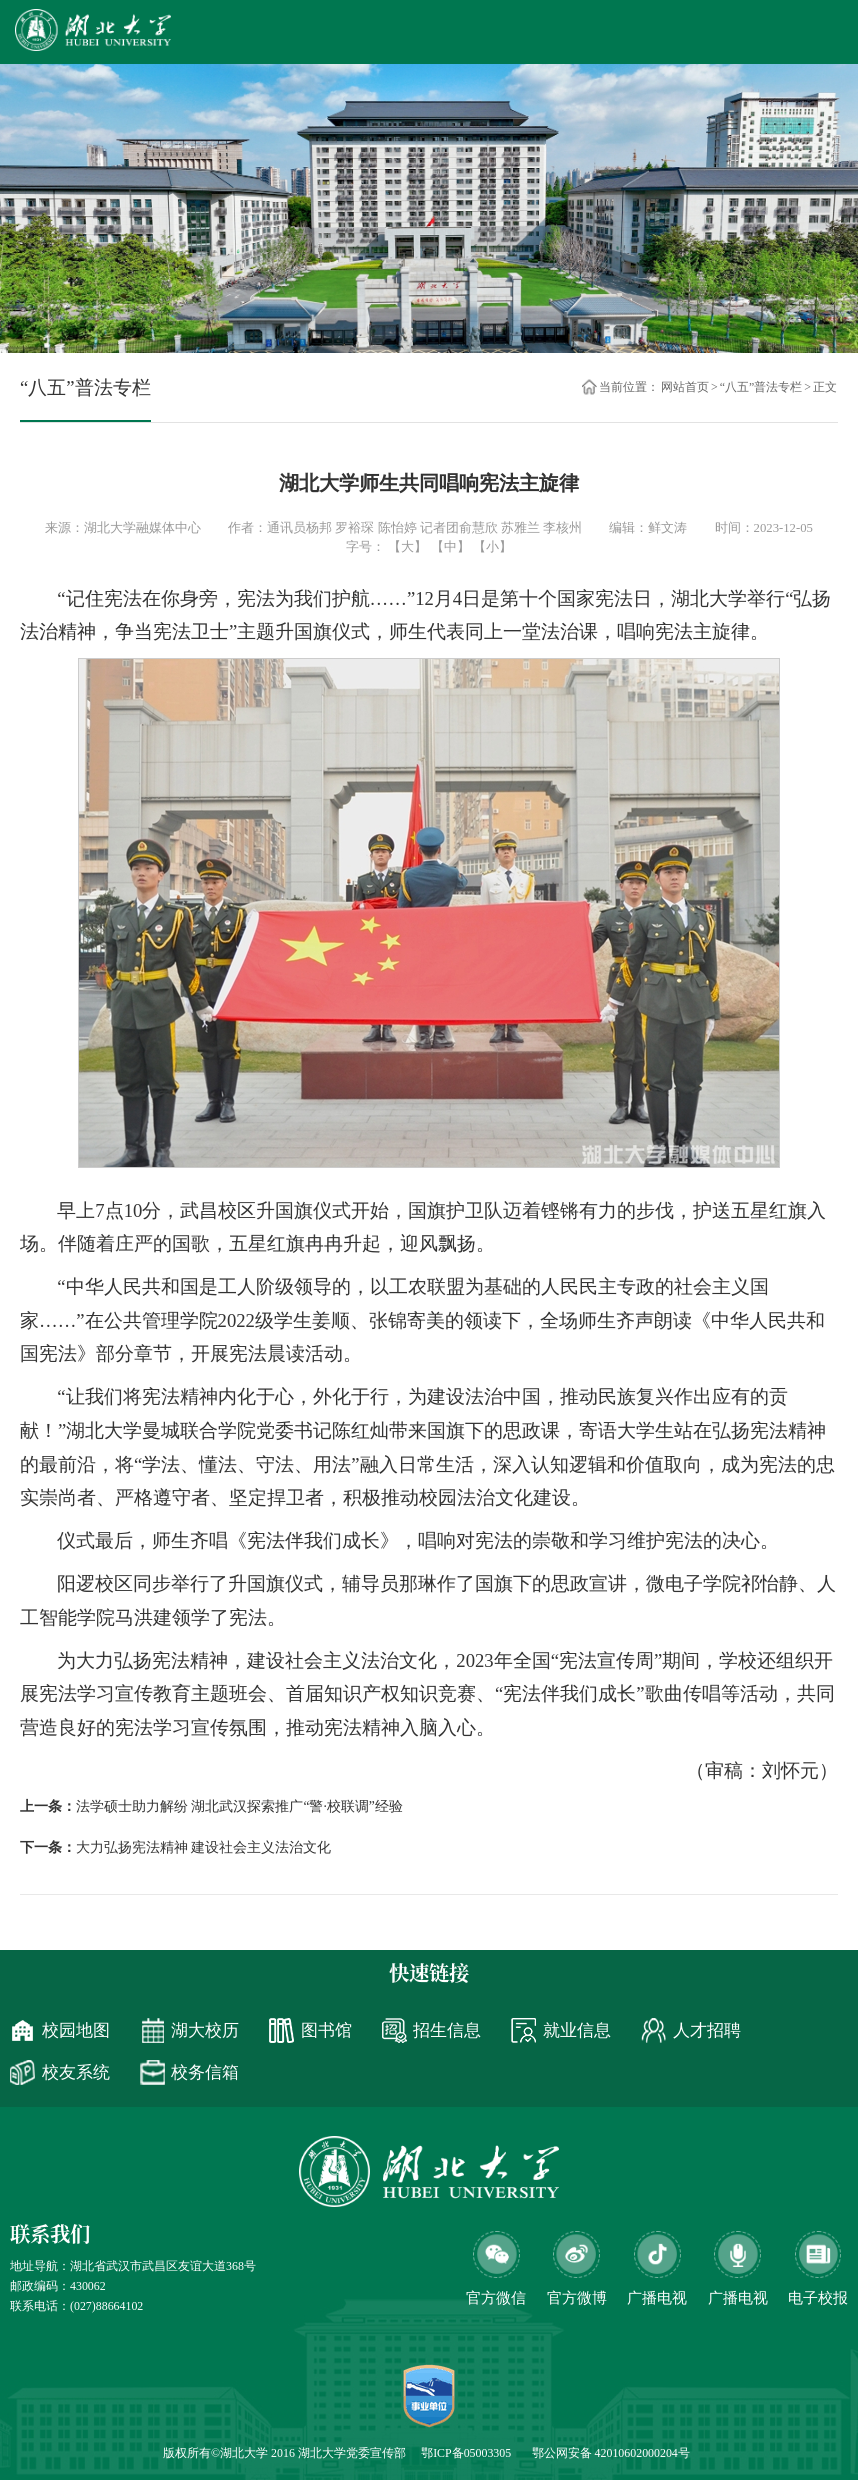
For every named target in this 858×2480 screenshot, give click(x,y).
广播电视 (738, 2297)
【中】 (450, 547)
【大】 (407, 547)
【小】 (492, 547)
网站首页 (685, 387)
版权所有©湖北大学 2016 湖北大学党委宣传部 (284, 2453)
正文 (825, 387)
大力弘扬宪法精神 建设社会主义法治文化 (203, 1847)
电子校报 (818, 2297)
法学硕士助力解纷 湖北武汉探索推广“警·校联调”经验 (239, 1806)
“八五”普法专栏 (761, 387)
